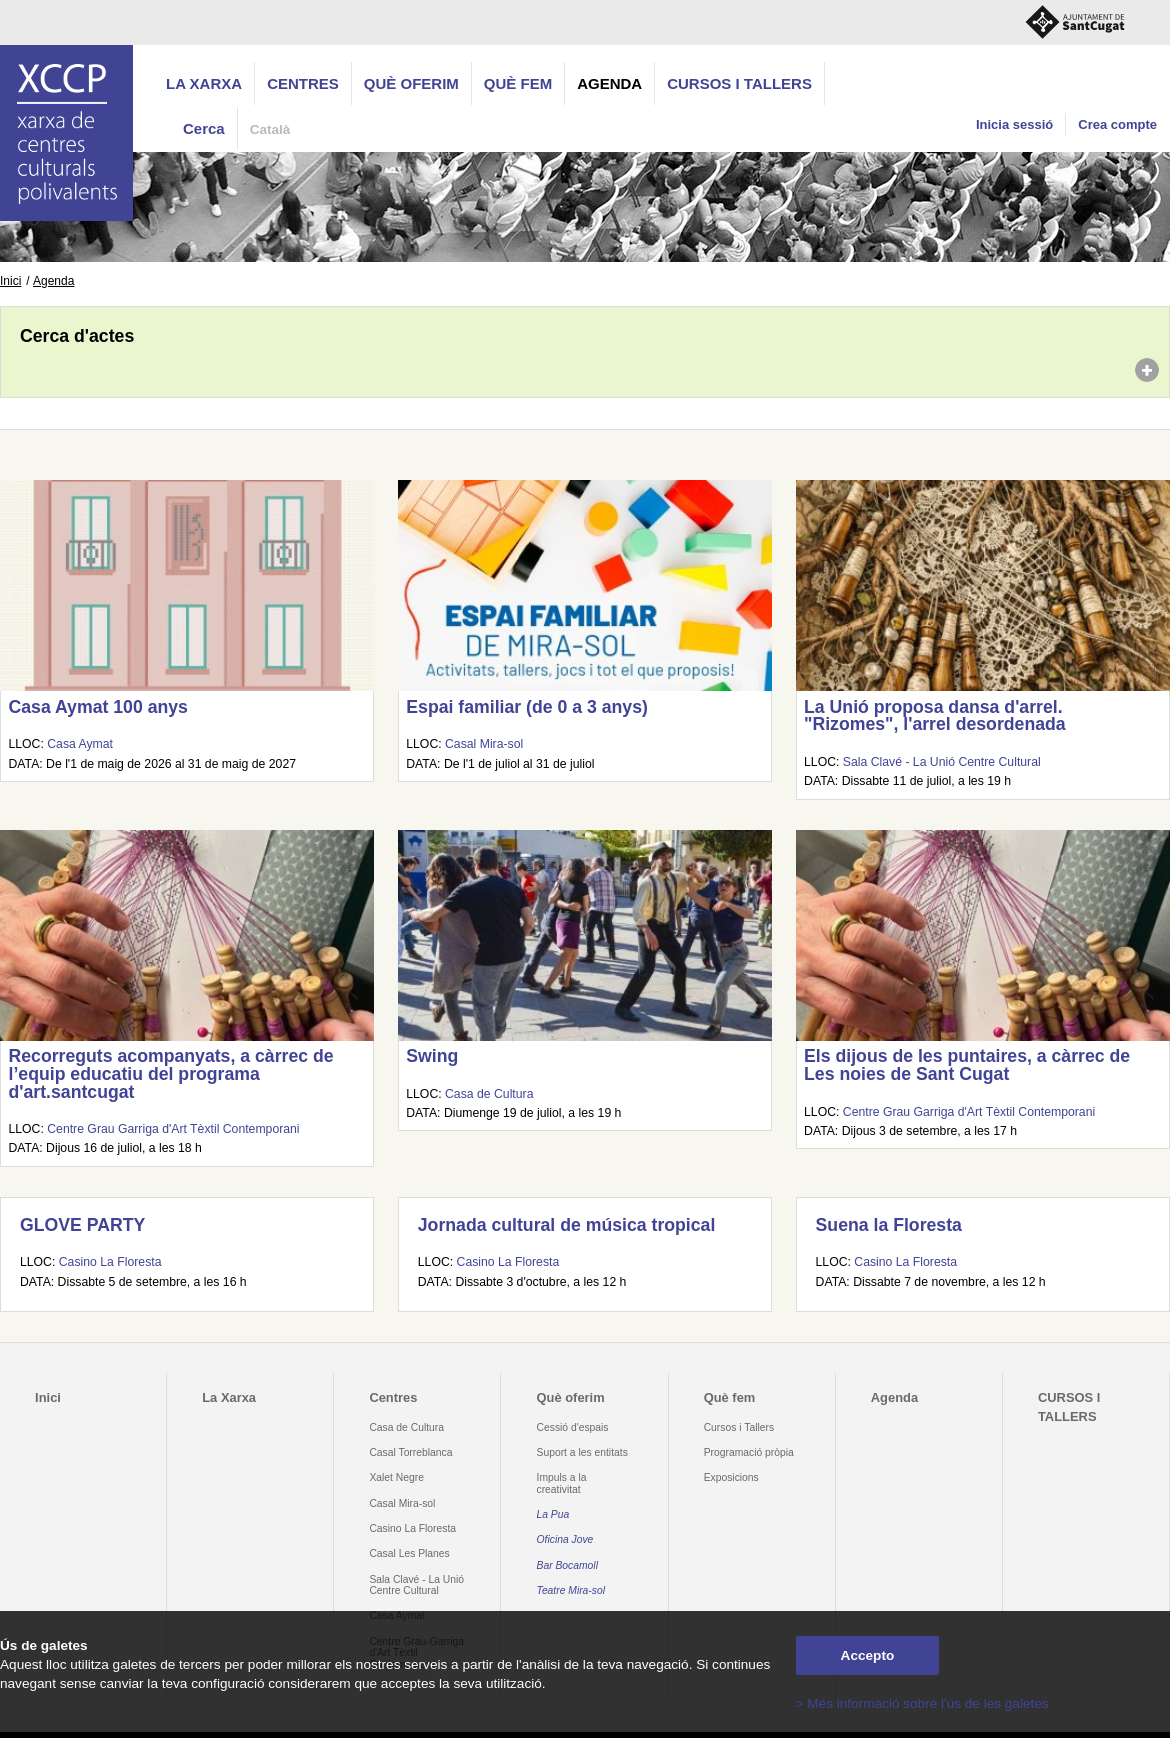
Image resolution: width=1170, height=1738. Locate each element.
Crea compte (1117, 124)
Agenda (609, 83)
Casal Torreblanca (410, 1452)
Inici (10, 281)
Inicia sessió (1014, 124)
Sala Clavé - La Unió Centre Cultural (942, 762)
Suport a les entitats (582, 1452)
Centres (303, 83)
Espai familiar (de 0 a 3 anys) (527, 707)
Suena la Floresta (889, 1225)
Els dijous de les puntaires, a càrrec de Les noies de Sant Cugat (967, 1065)
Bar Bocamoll (567, 1565)
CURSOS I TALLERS (739, 83)
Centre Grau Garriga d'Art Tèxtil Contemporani (173, 1129)
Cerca (204, 128)
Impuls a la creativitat (562, 1483)
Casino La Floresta (110, 1262)
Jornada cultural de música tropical (567, 1225)
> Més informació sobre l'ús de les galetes (922, 1703)
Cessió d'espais (573, 1427)
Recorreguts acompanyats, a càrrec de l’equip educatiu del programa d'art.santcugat (170, 1073)
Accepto (868, 1655)
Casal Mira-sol (484, 744)
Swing (432, 1056)
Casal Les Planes (409, 1553)
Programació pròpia (749, 1452)
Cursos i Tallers (739, 1427)
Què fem (518, 83)
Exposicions (731, 1477)
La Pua (553, 1514)
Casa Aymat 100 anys (97, 707)
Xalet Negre (396, 1477)
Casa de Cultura (489, 1094)
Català (270, 129)
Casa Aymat (80, 744)
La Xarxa (204, 83)
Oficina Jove (565, 1539)
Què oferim (411, 83)
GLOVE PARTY (82, 1225)
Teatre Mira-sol (571, 1590)
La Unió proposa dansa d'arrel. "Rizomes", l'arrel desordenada (935, 716)
